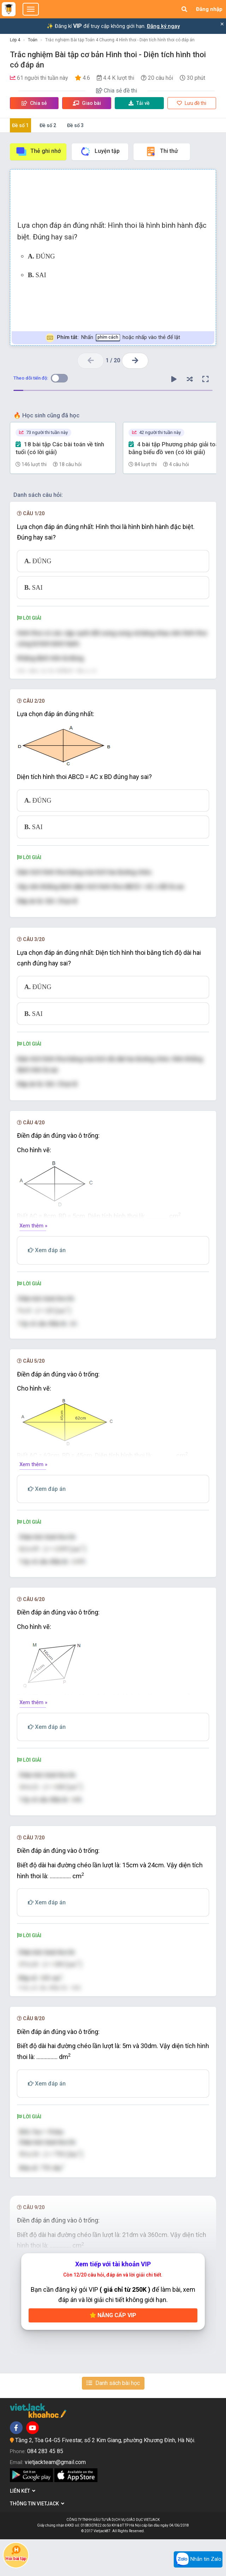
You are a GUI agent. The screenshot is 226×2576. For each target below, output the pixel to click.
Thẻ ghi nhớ (38, 151)
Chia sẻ (34, 103)
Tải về (139, 103)
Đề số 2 (48, 125)
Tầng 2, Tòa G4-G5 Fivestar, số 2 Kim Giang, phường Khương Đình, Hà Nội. (105, 2477)
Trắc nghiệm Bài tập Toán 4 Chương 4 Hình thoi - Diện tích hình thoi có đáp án (120, 39)
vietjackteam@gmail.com (55, 2498)
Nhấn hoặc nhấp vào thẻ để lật (113, 337)
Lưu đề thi (191, 103)
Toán (32, 39)
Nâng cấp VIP (113, 2352)
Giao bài (87, 103)
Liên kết (22, 2527)
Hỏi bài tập (16, 2553)
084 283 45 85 (45, 2488)
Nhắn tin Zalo (198, 2559)
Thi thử (161, 151)
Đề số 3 (75, 125)
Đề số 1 (20, 125)
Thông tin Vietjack (37, 2540)
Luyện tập (100, 151)
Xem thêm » (33, 1236)
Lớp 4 (15, 39)
